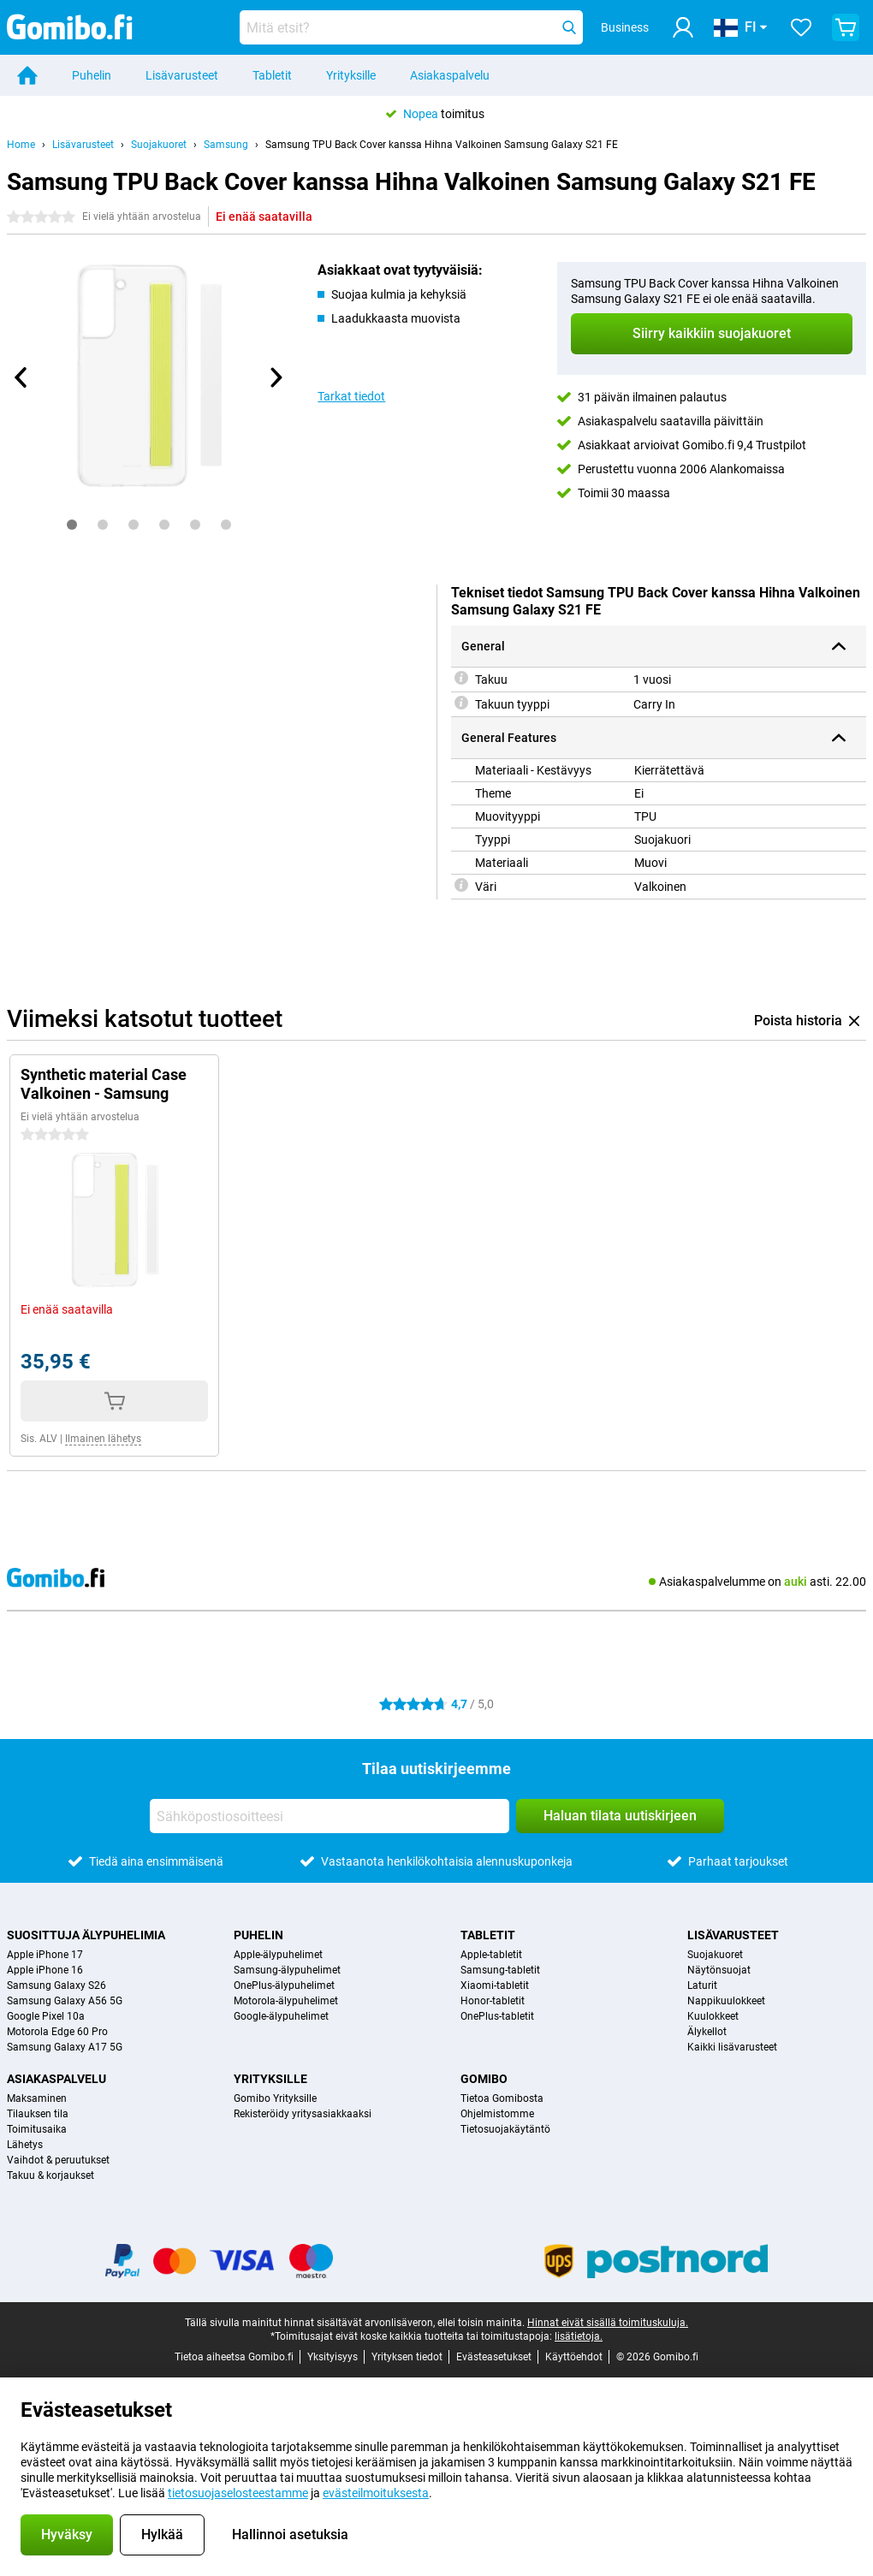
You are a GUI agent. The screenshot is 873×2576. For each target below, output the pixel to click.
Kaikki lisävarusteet (732, 2047)
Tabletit (272, 75)
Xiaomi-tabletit (494, 1985)
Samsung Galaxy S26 (56, 1985)
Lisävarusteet (182, 75)
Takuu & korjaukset (50, 2175)
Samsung (226, 145)
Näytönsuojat (719, 1970)
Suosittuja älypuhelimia (86, 1935)
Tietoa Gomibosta (501, 2098)
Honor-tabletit (492, 2001)
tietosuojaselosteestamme (238, 2493)
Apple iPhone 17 (45, 1955)
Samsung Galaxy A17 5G (64, 2047)
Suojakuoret (159, 145)
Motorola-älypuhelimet (286, 2001)
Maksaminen (37, 2098)
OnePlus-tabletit (497, 2016)
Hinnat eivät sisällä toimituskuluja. (607, 2323)
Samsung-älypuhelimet (287, 1970)
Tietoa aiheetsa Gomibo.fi (234, 2357)
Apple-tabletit (491, 1955)
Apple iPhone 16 (45, 1970)
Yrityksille (351, 75)
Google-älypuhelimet (281, 2016)
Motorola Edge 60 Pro (57, 2032)
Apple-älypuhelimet (278, 1955)
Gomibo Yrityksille (275, 2098)
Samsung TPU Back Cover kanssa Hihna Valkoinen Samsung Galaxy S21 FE (441, 145)
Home (21, 145)
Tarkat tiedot (351, 396)
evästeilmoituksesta (376, 2493)
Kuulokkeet (713, 2016)
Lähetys (25, 2145)
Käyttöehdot (574, 2357)
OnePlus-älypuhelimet (284, 1985)
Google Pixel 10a (46, 2016)
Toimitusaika (37, 2129)
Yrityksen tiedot (406, 2357)
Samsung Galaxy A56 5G (64, 2001)
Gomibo (484, 2079)
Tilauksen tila (37, 2114)
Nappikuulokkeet (726, 2001)
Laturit (702, 1985)
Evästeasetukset (494, 2357)
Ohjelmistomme (497, 2114)
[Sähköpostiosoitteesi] (329, 1816)
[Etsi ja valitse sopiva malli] (412, 27)
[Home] (27, 75)
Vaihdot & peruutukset (58, 2160)
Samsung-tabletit (500, 1970)
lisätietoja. (579, 2336)
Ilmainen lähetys (103, 1439)
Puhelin (91, 75)
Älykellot (707, 2032)
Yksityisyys (332, 2357)
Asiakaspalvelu (450, 75)
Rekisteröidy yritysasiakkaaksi (302, 2114)
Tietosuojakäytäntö (505, 2129)
